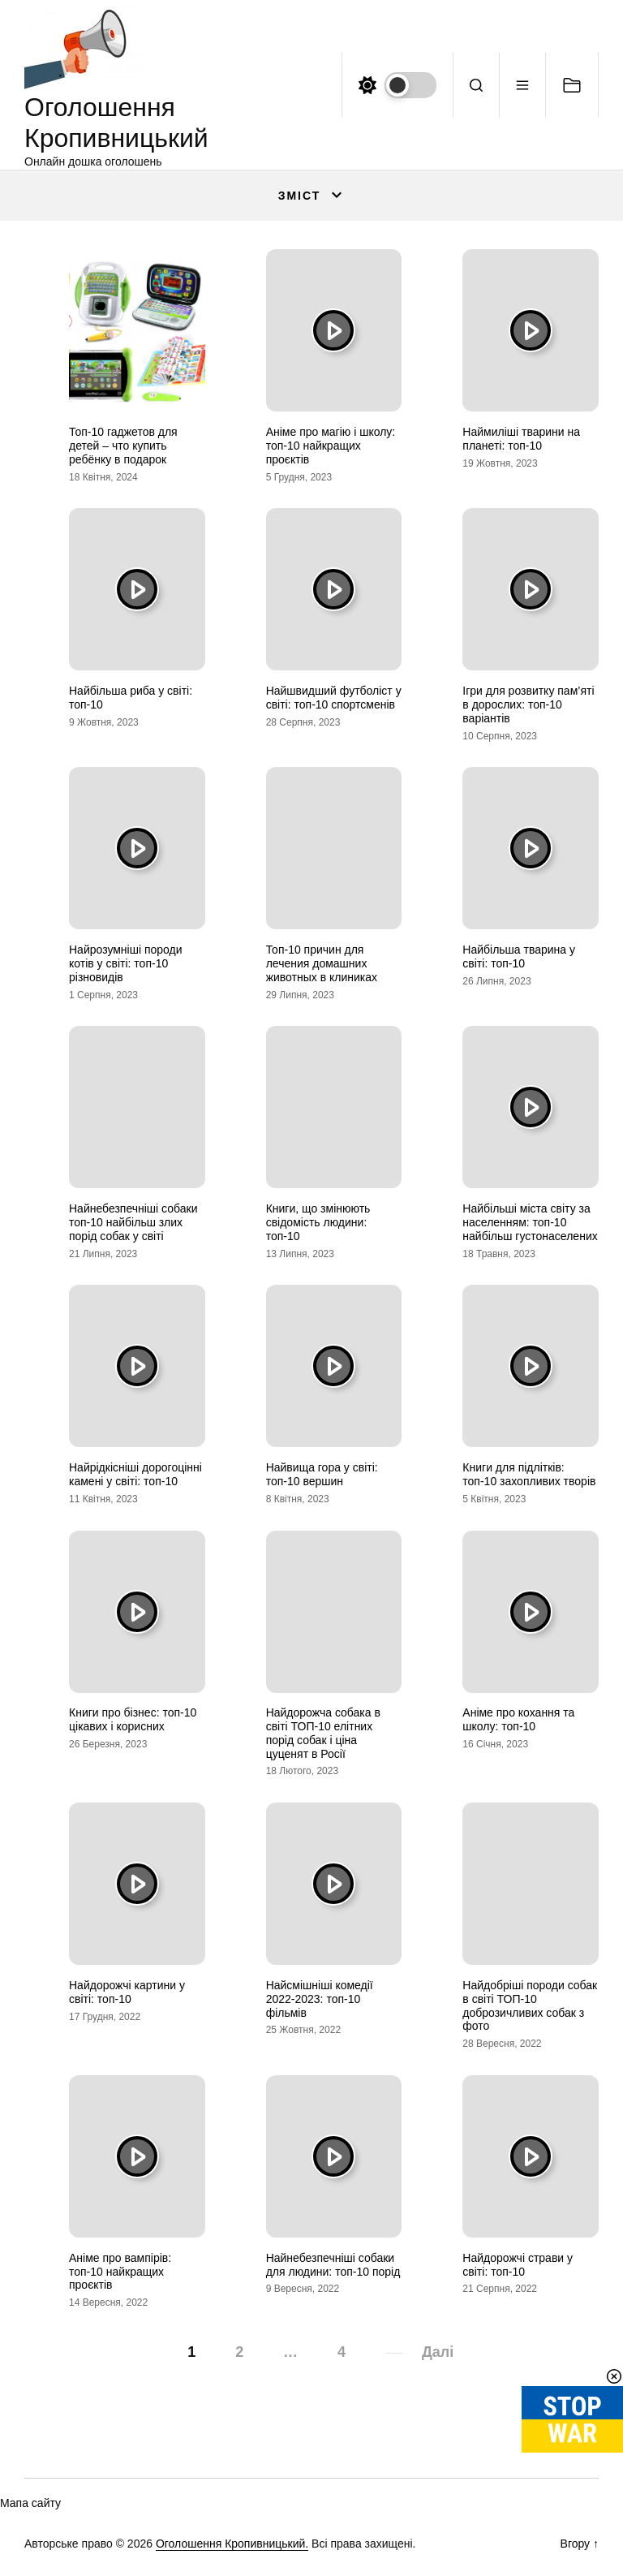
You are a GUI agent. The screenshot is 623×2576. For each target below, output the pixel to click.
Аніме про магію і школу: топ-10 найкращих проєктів (331, 445)
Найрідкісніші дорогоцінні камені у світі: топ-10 (135, 1474)
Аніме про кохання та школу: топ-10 (518, 1719)
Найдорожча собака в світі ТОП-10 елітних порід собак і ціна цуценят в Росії (323, 1733)
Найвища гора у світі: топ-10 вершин (322, 1474)
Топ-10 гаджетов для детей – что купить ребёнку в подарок (123, 445)
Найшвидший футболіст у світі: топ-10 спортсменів (334, 697)
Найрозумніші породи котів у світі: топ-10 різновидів (126, 963)
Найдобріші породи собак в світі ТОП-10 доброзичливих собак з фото (529, 2005)
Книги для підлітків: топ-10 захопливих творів (528, 1474)
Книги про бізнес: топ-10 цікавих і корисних (132, 1719)
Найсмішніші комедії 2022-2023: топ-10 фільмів (319, 1999)
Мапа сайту (30, 2502)
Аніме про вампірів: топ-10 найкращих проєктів (120, 2271)
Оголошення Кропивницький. (232, 2543)
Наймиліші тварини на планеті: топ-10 (521, 438)
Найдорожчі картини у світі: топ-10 (127, 1992)
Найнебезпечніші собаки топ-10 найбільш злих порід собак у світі (133, 1222)
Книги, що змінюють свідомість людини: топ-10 (318, 1222)
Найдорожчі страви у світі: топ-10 (517, 2264)
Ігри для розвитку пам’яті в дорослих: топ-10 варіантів (528, 704)
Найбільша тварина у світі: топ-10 (518, 956)
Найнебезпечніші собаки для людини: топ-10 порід (333, 2264)
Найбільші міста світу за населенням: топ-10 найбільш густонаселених (529, 1222)
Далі (437, 2352)
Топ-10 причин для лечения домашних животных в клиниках (321, 963)
